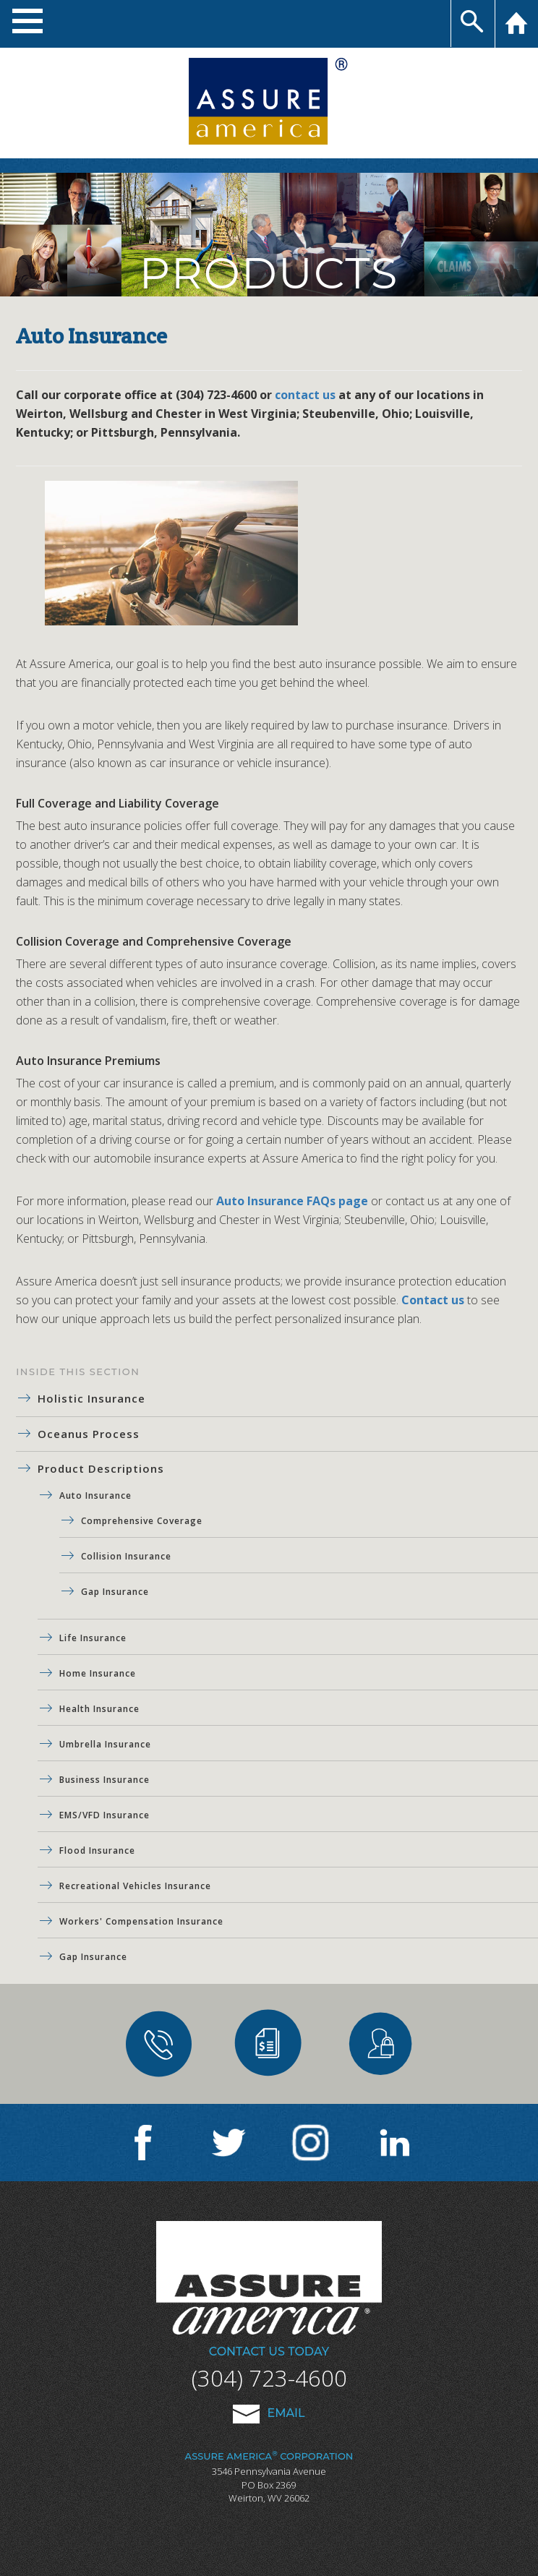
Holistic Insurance (91, 1398)
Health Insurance (99, 1709)
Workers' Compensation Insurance (141, 1921)
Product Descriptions (101, 1468)
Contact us (432, 1300)
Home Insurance (97, 1673)
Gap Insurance (115, 1592)
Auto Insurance (95, 1495)
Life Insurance (93, 1638)
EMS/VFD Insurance (104, 1815)
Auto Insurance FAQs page (292, 1201)
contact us (305, 395)
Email (268, 2413)
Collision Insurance (126, 1556)
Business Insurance (104, 1779)
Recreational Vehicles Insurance (135, 1886)
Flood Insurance (97, 1850)
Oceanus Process (89, 1433)
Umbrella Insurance (105, 1744)
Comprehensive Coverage (141, 1521)
